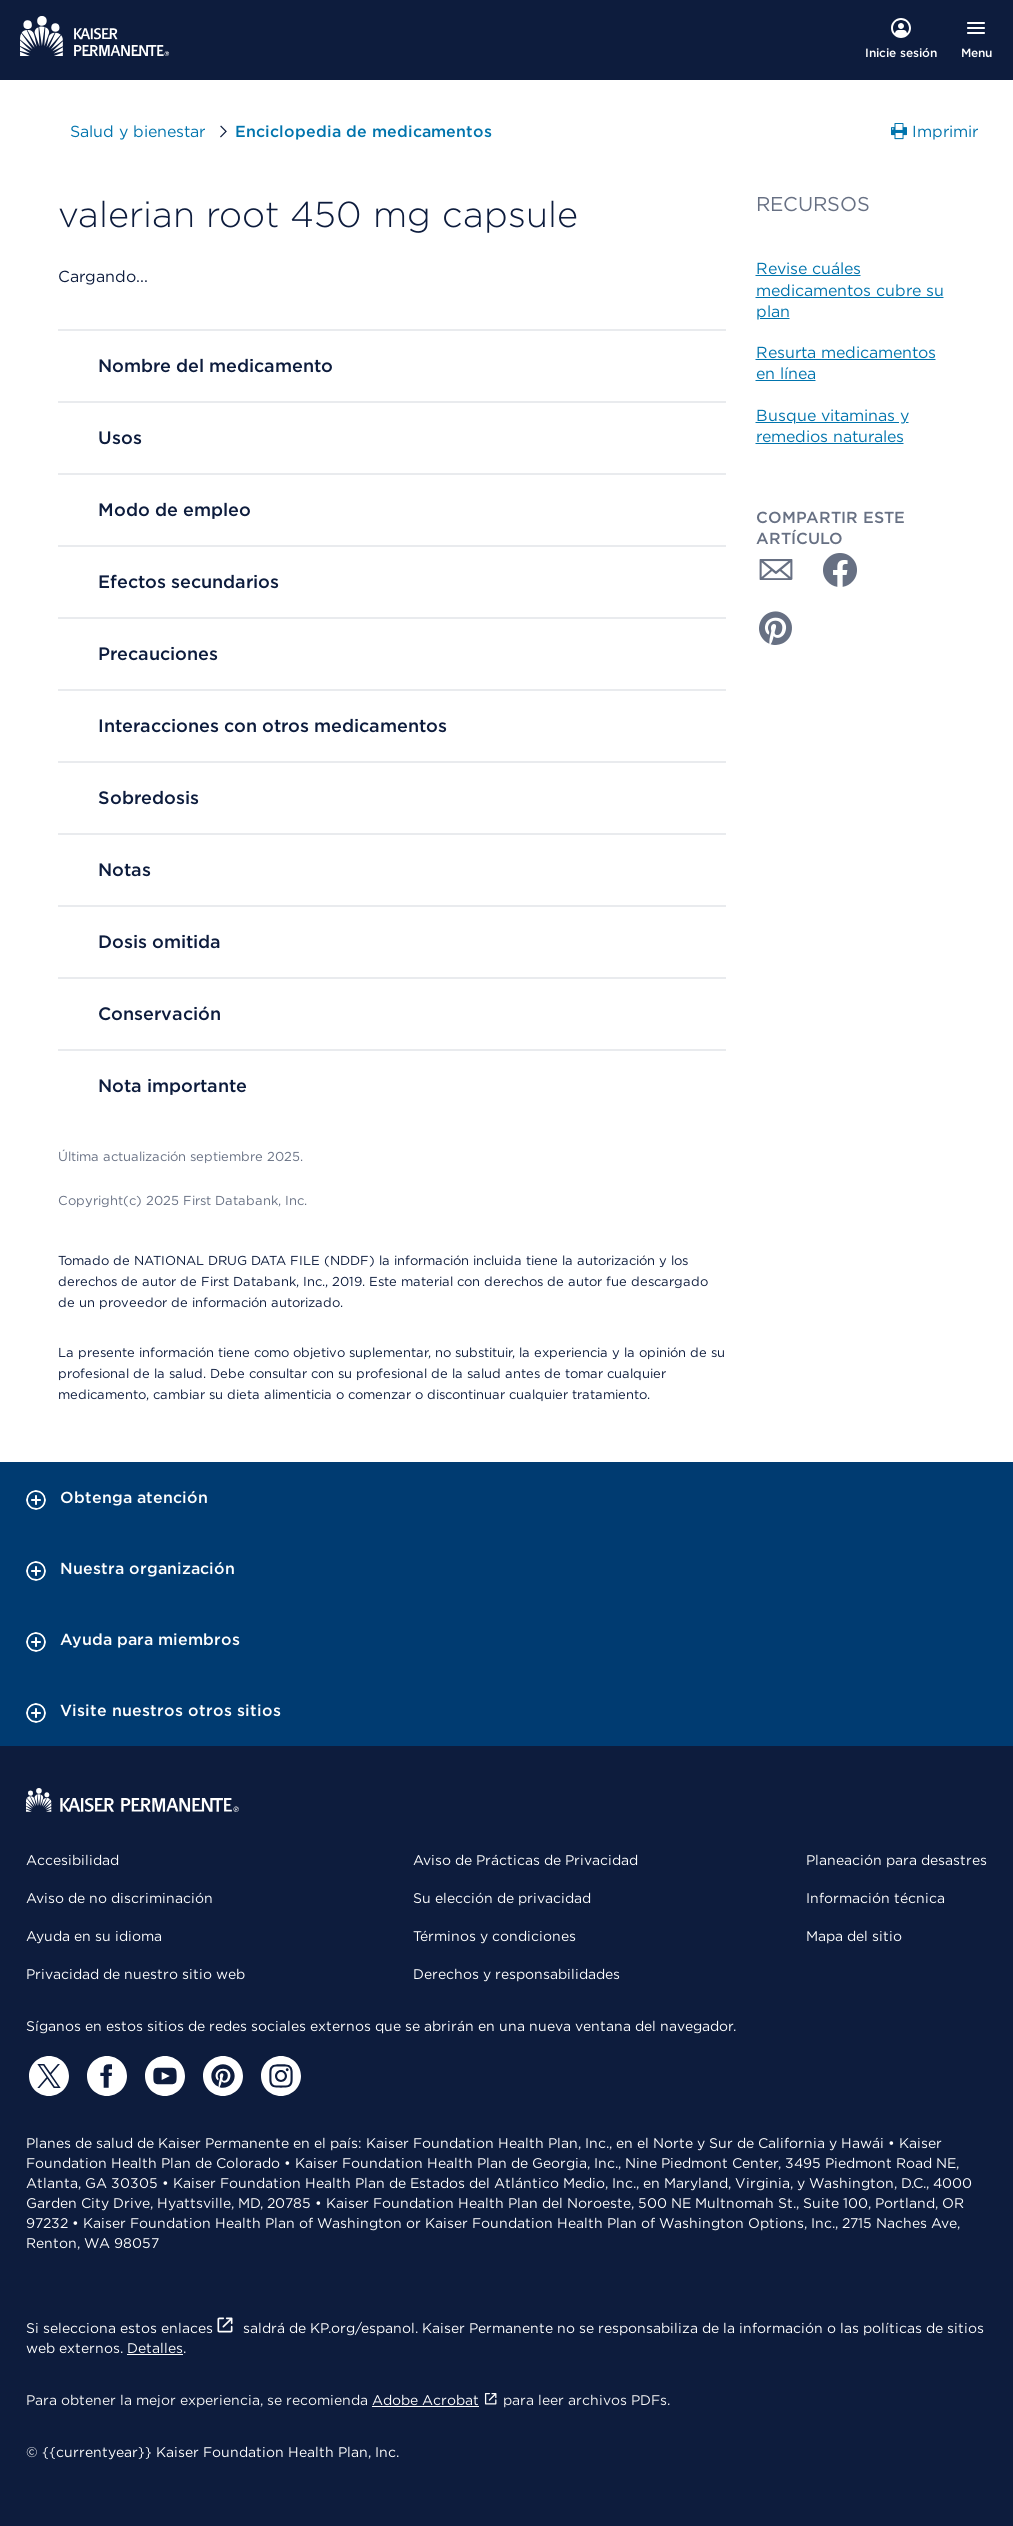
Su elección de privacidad (502, 1898)
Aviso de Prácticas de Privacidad (525, 1860)
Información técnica (875, 1898)
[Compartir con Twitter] (888, 570)
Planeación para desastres (896, 1860)
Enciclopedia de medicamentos (363, 131)
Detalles (155, 2348)
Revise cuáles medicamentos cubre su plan (850, 290)
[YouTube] (162, 2076)
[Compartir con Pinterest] (776, 628)
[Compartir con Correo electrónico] (776, 570)
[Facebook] (104, 2076)
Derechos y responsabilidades (516, 1974)
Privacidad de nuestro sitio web (135, 1974)
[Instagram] (278, 2076)
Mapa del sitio (854, 1936)
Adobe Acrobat (435, 2400)
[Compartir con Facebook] (832, 570)
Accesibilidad (72, 1860)
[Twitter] (46, 2076)
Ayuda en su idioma (94, 1936)
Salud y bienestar (152, 131)
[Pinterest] (220, 2076)
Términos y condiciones (494, 1936)
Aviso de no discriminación (119, 1898)
